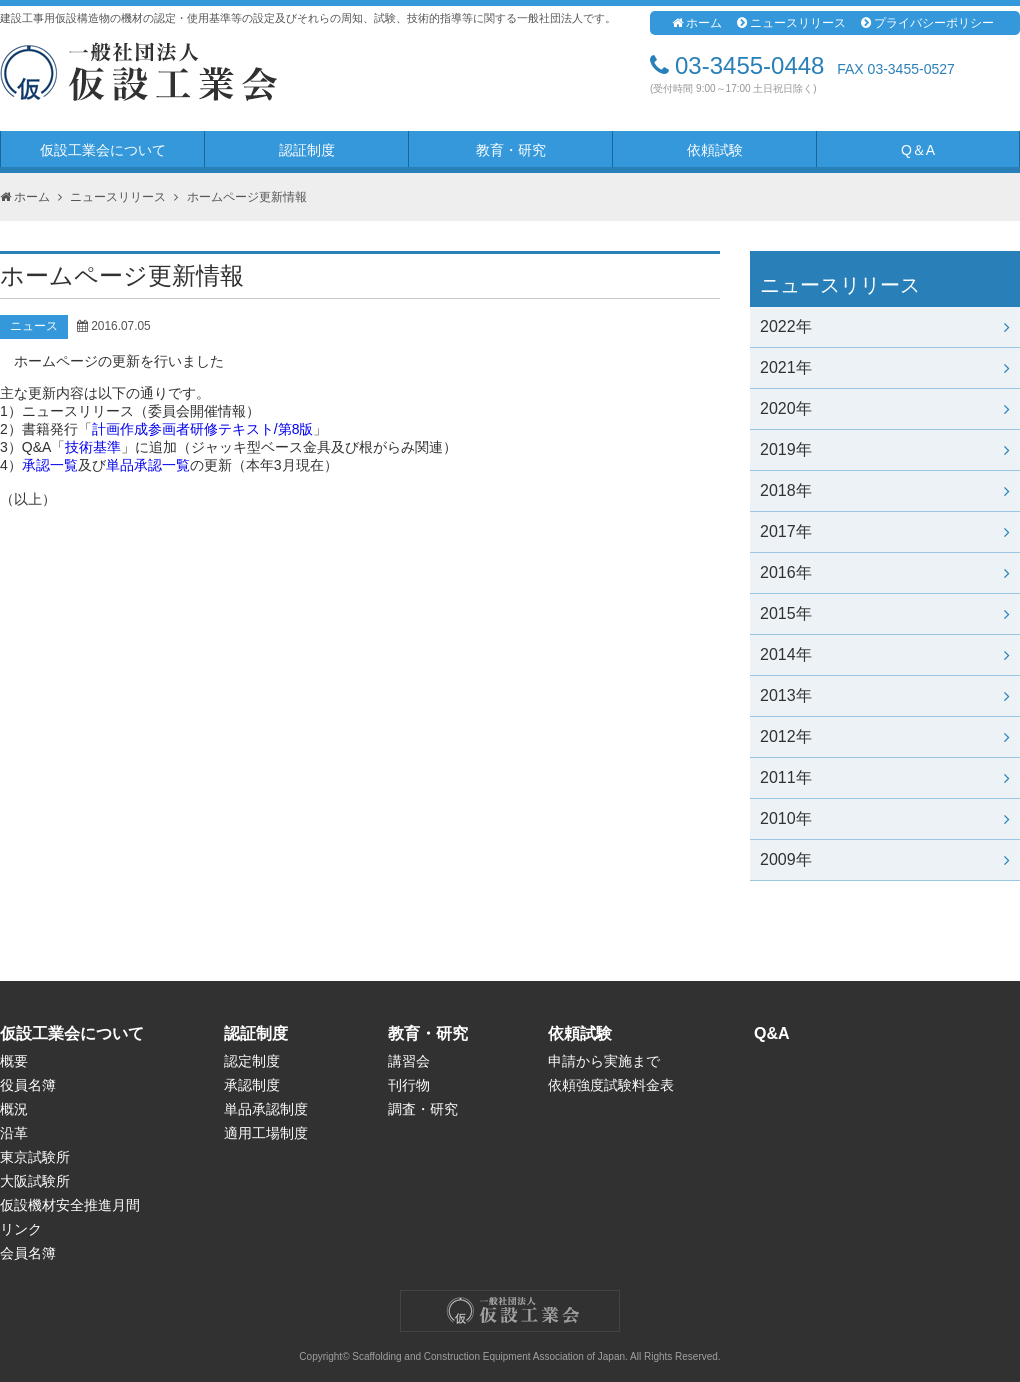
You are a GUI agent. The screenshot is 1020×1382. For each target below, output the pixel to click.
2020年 (885, 408)
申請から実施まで (604, 1061)
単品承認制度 (266, 1109)
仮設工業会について (103, 150)
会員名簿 (28, 1253)
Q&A (772, 1033)
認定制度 (252, 1061)
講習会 (409, 1061)
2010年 (885, 818)
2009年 (885, 859)
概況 (14, 1109)
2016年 (885, 572)
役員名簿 (28, 1085)
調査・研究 (423, 1109)
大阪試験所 (35, 1181)
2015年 (885, 613)
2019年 (885, 449)
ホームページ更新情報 (247, 197)
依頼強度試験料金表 (611, 1085)
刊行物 (409, 1085)
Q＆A (918, 150)
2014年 (885, 654)
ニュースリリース (791, 23)
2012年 (885, 736)
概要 (14, 1061)
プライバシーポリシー (927, 23)
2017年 (885, 531)
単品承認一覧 (148, 465)
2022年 (885, 326)
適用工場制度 (266, 1133)
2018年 (885, 490)
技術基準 (93, 447)
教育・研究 (511, 150)
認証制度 (307, 150)
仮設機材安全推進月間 (70, 1205)
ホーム (697, 23)
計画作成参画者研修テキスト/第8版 (203, 429)
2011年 (885, 777)
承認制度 (252, 1085)
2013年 (885, 695)
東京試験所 (35, 1157)
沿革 (14, 1133)
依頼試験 (715, 150)
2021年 (885, 367)
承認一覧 (50, 465)
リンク (21, 1229)
